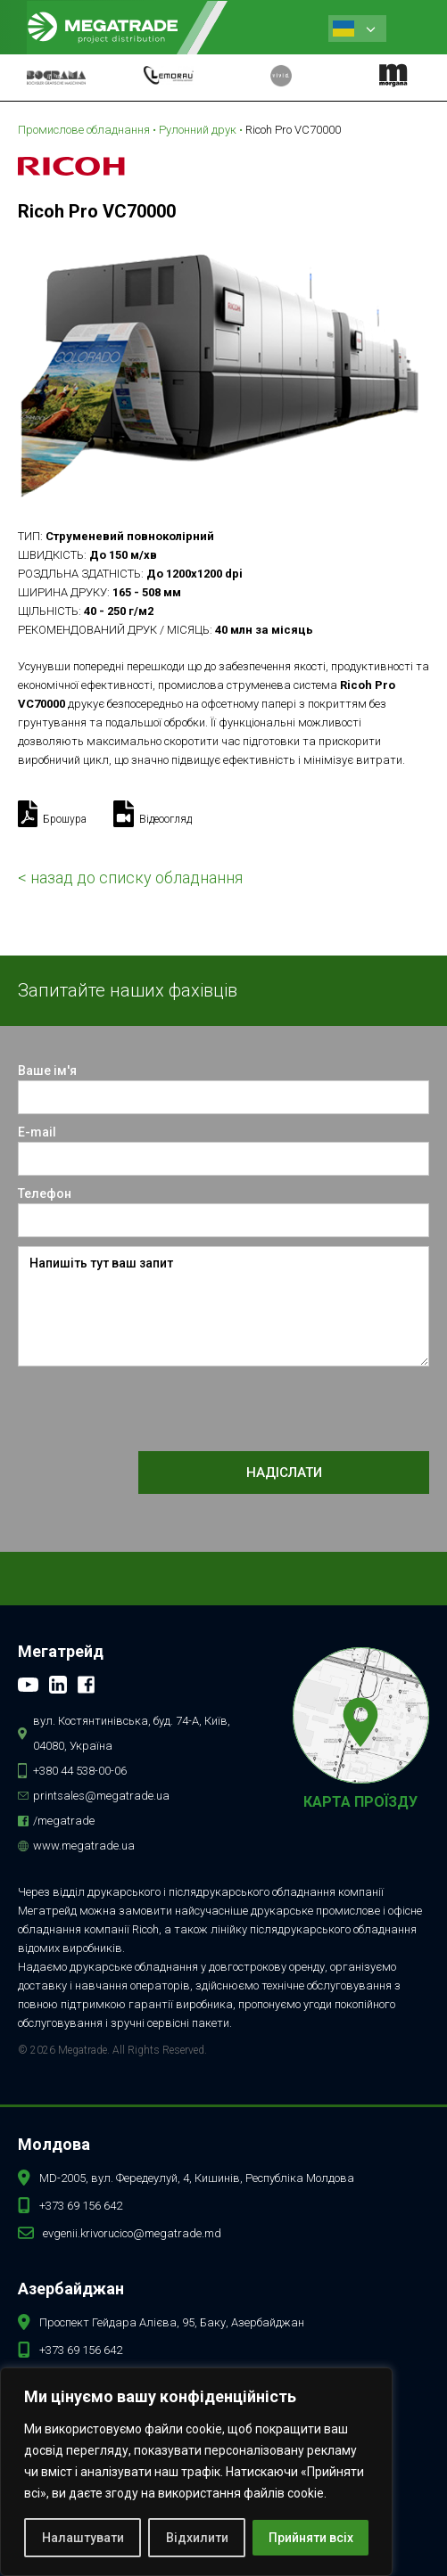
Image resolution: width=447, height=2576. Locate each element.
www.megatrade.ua (84, 1845)
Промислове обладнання (84, 129)
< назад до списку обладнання (130, 877)
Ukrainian (343, 28)
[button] (412, 27)
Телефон (44, 1193)
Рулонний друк (197, 129)
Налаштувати (83, 2538)
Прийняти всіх (311, 2538)
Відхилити (197, 2538)
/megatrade (64, 1820)
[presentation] (153, 1410)
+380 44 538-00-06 (80, 1770)
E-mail (37, 1132)
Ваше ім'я (47, 1070)
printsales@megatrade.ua (101, 1795)
